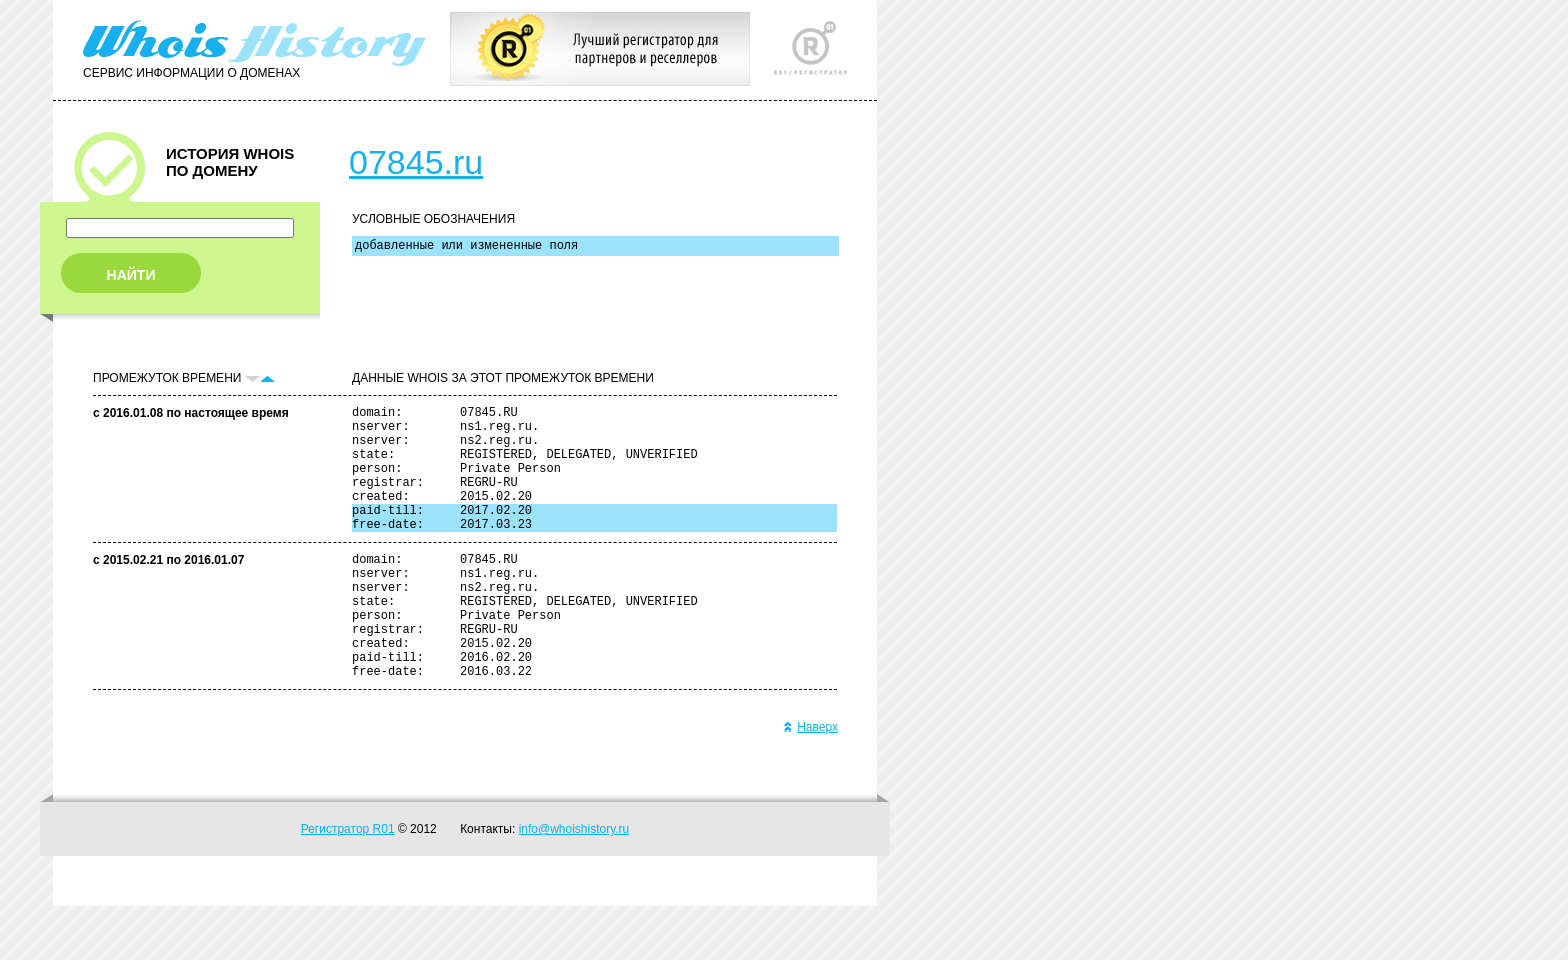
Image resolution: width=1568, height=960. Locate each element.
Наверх (810, 781)
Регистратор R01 (348, 883)
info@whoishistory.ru (574, 883)
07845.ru (416, 162)
